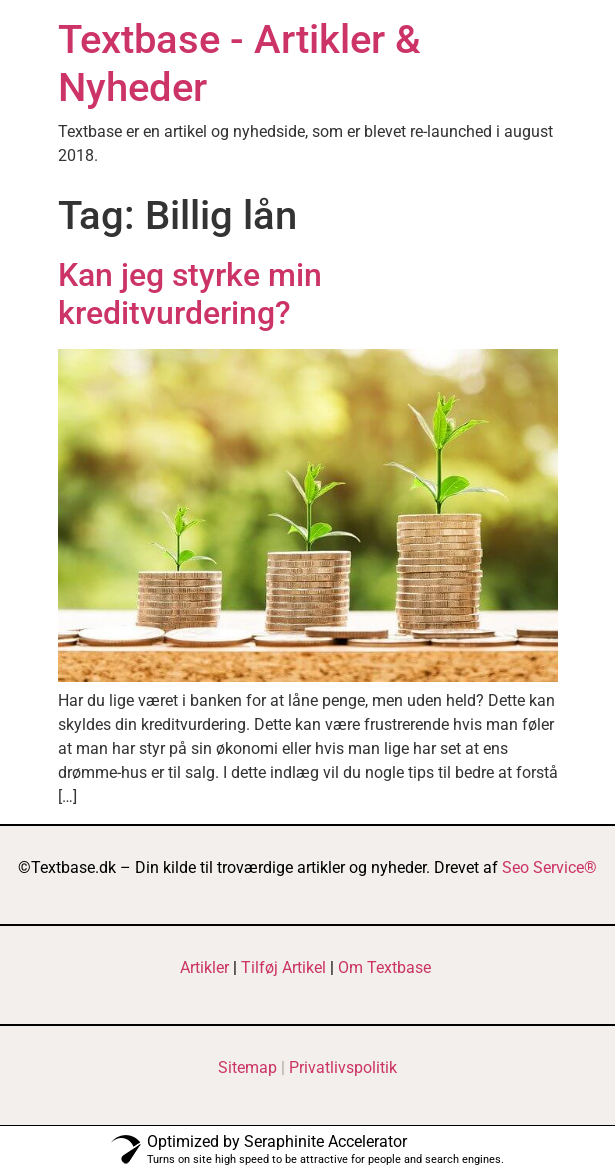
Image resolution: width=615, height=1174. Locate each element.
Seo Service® (549, 867)
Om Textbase (384, 967)
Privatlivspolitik (343, 1067)
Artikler (204, 967)
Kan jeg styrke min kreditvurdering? (190, 294)
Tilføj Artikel (283, 967)
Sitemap (247, 1067)
